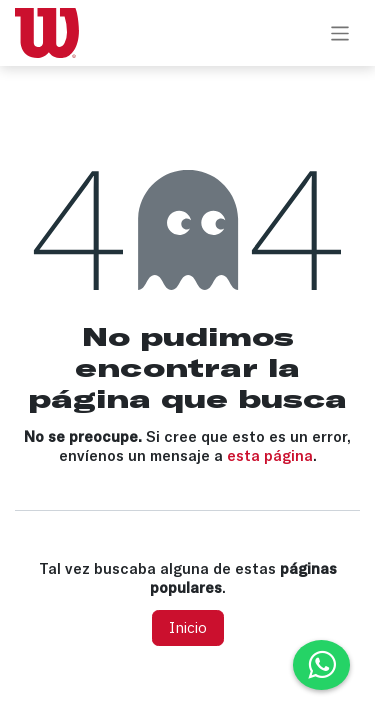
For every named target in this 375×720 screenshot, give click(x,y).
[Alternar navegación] (340, 33)
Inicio (188, 627)
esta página (270, 455)
